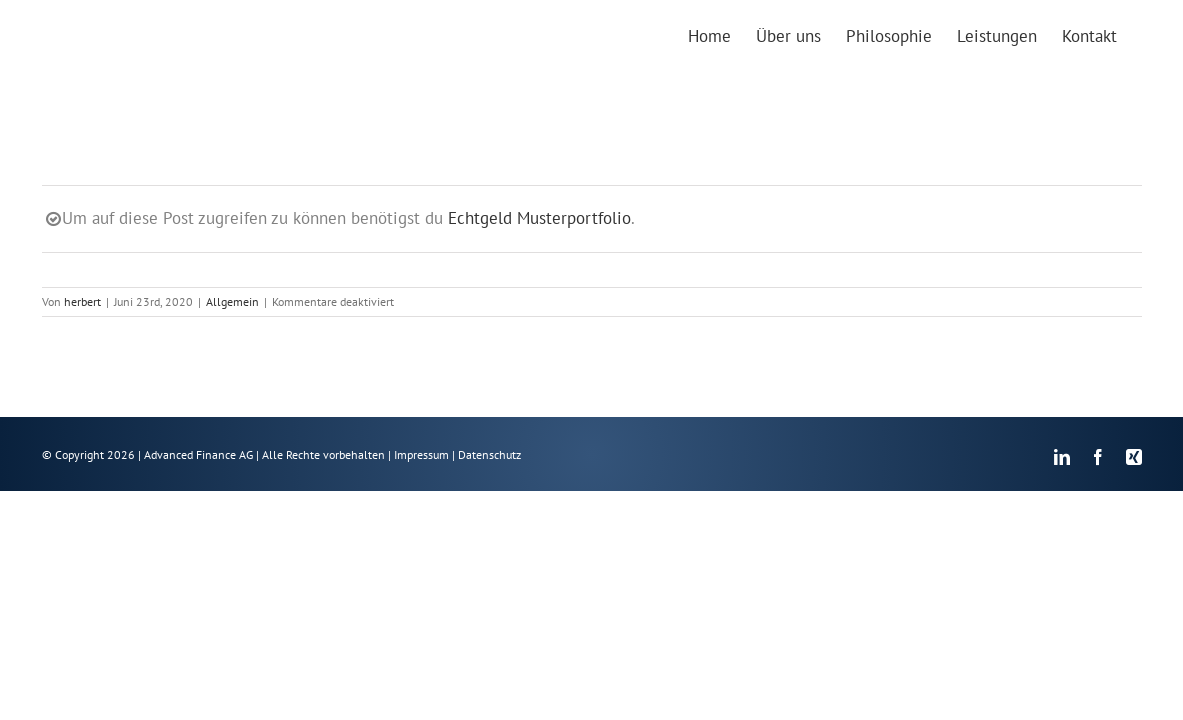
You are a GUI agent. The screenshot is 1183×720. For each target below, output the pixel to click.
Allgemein (232, 301)
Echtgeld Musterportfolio (539, 218)
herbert (82, 301)
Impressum (421, 454)
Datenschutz (489, 454)
